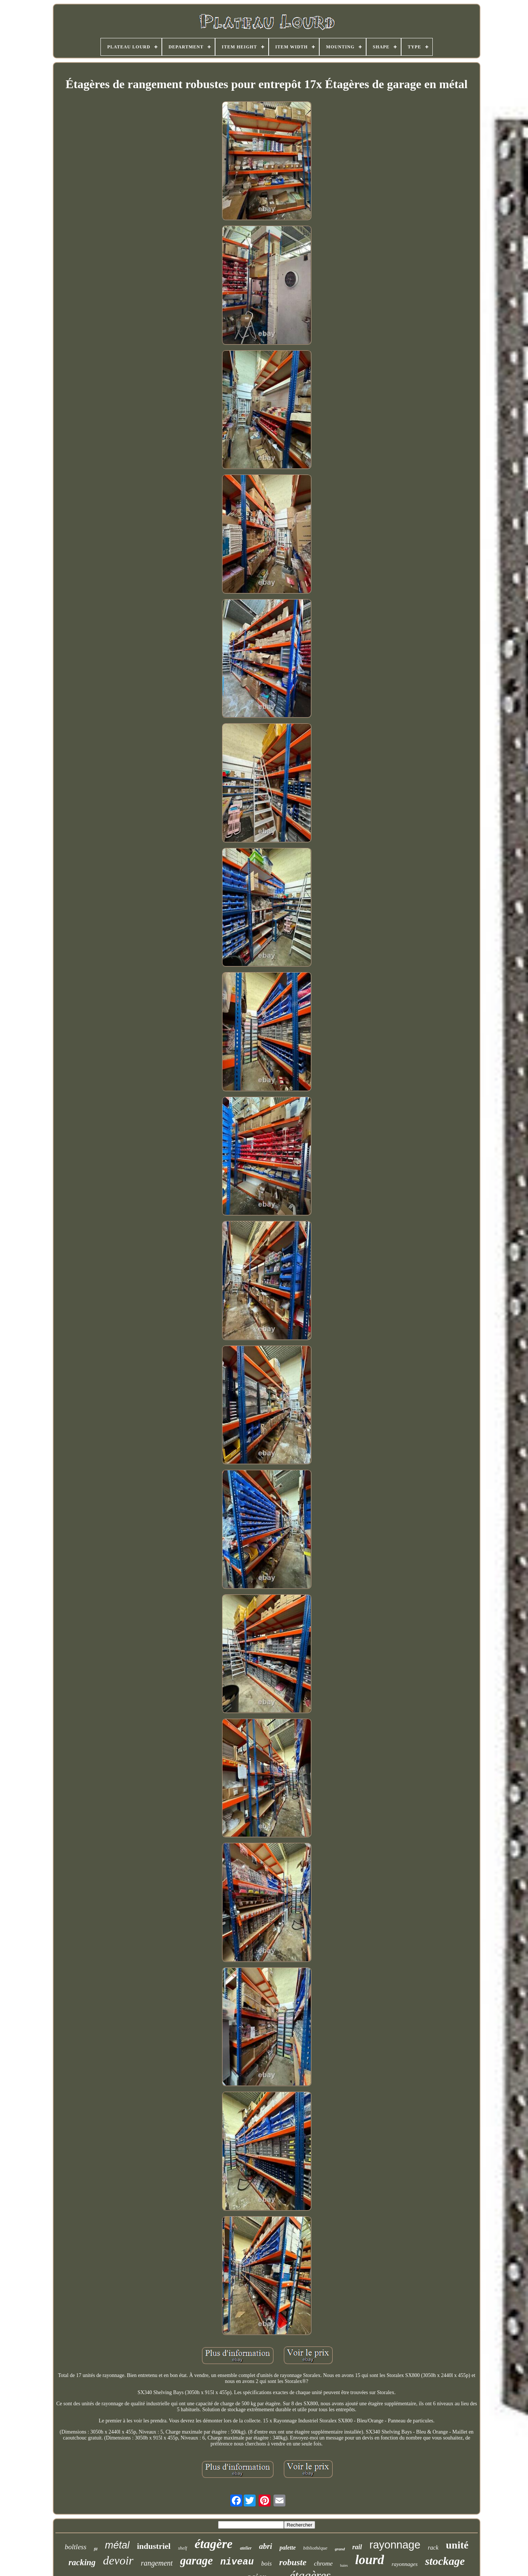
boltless (75, 2547)
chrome (323, 2563)
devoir (118, 2560)
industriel (153, 2546)
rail (357, 2547)
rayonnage (394, 2545)
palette (287, 2547)
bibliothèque (315, 2548)
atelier (246, 2548)
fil (95, 2549)
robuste (292, 2562)
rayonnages (404, 2564)
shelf (182, 2548)
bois (266, 2563)
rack (433, 2547)
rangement (157, 2563)
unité (457, 2545)
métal (117, 2545)
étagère (214, 2544)
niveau (237, 2562)
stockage (445, 2561)
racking (82, 2562)
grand (340, 2549)
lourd (369, 2560)
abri (265, 2546)
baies (344, 2565)
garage (196, 2560)
